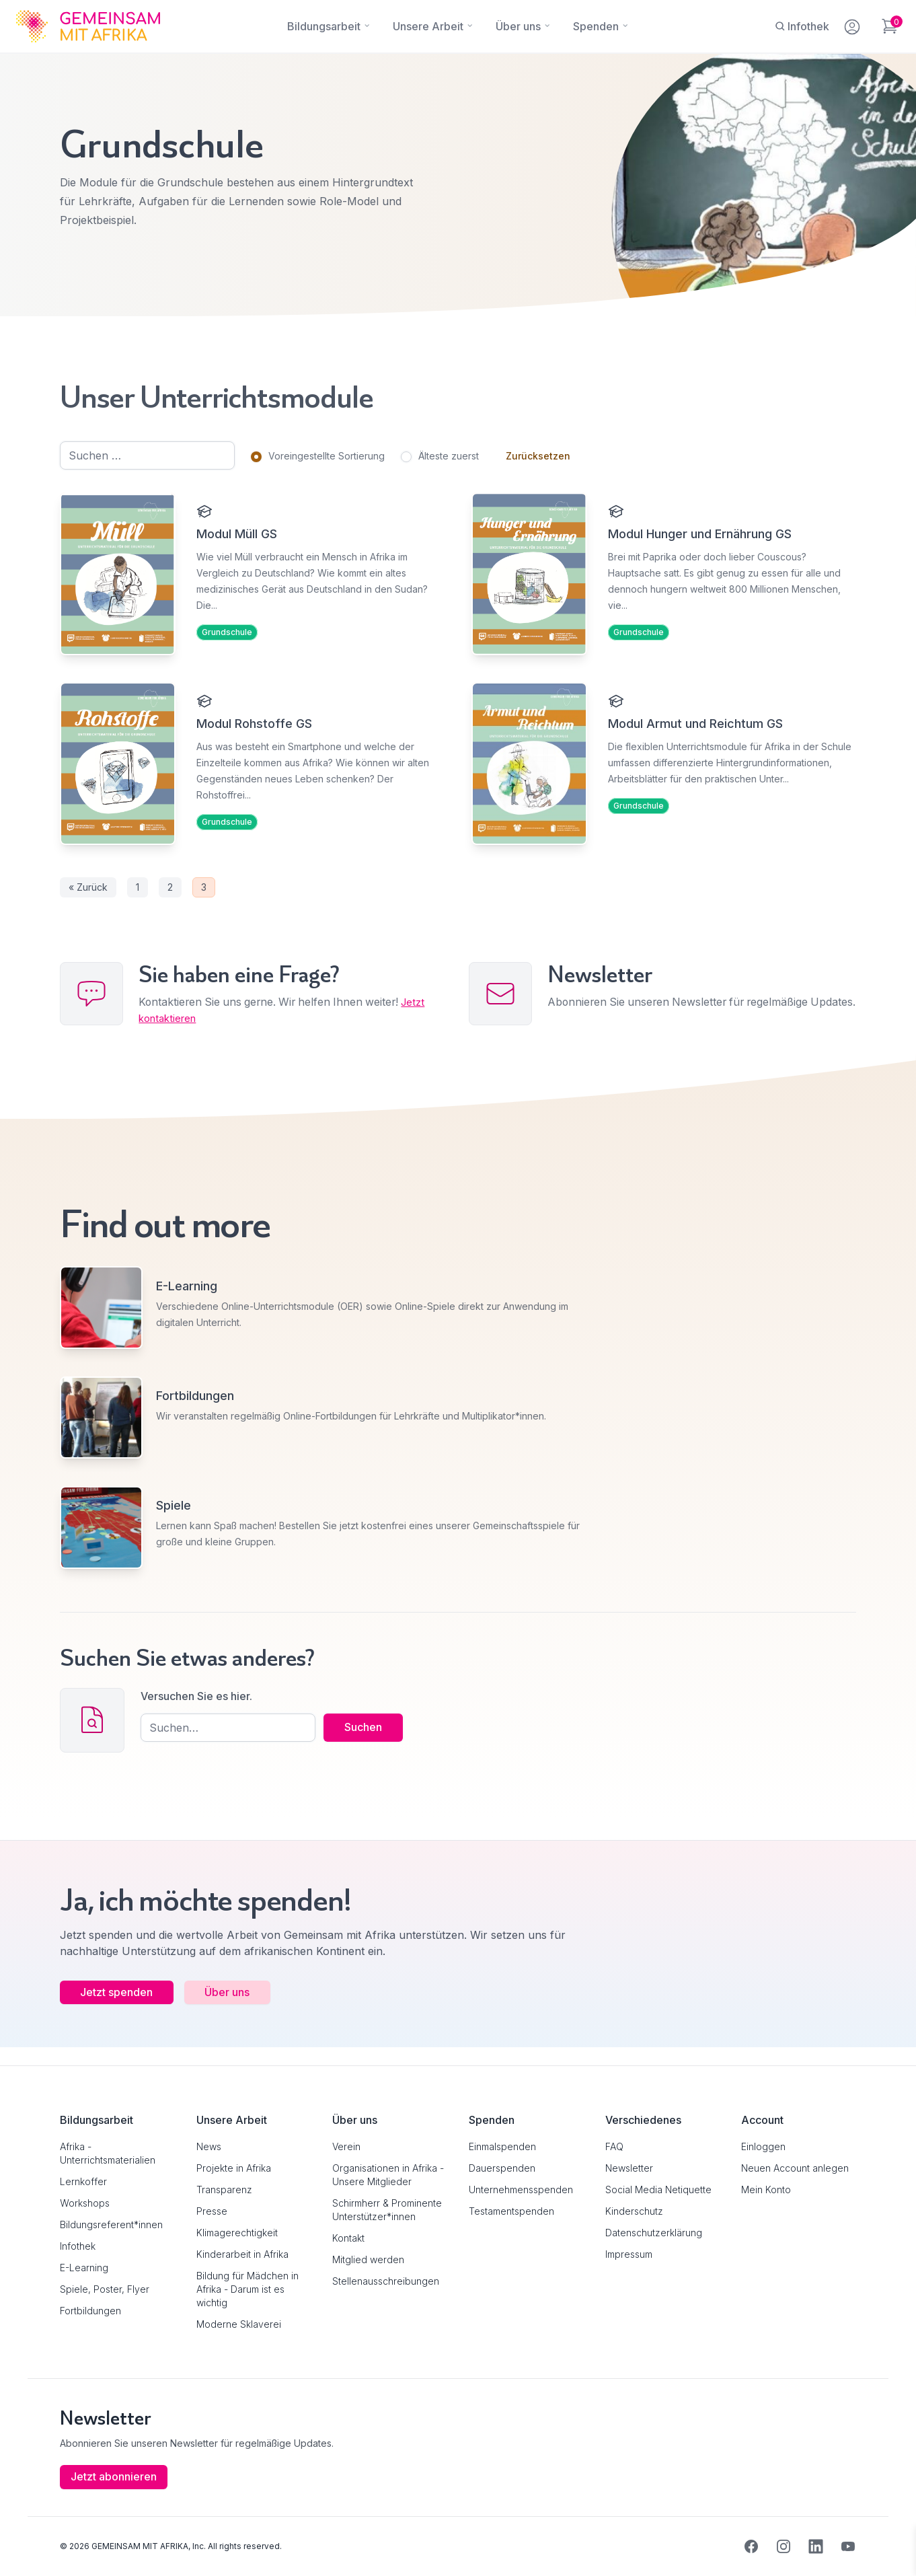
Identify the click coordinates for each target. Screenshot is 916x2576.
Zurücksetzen (538, 456)
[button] (29, 2546)
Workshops (85, 2203)
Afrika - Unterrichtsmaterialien (107, 2153)
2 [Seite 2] (170, 895)
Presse (211, 2211)
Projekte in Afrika (233, 2168)
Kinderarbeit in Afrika (242, 2254)
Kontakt (348, 2238)
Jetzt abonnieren (114, 2477)
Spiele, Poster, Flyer (104, 2289)
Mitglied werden (368, 2259)
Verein (346, 2146)
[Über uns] (518, 26)
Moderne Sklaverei (238, 2324)
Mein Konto (766, 2189)
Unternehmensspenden (521, 2189)
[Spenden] (596, 26)
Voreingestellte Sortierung (326, 456)
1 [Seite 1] (137, 895)
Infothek (78, 2246)
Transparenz (224, 2189)
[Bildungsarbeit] (323, 26)
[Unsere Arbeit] (428, 26)
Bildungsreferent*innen (111, 2224)
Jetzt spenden (117, 2010)
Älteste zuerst (448, 456)
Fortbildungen (90, 2310)
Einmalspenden (502, 2146)
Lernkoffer (83, 2181)
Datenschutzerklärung (653, 2232)
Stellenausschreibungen (385, 2281)
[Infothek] (802, 26)
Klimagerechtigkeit (237, 2232)
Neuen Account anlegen (795, 2168)
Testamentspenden (511, 2211)
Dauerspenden (502, 2168)
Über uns (230, 2010)
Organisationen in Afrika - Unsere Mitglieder (388, 2174)
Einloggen (763, 2146)
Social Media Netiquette (658, 2189)
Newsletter (629, 2168)
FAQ (614, 2146)
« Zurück (88, 895)
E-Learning (84, 2267)
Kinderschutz (634, 2211)
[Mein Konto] (853, 24)
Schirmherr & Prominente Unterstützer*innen (387, 2209)
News (208, 2146)
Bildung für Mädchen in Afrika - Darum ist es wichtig (247, 2289)
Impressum (628, 2254)
